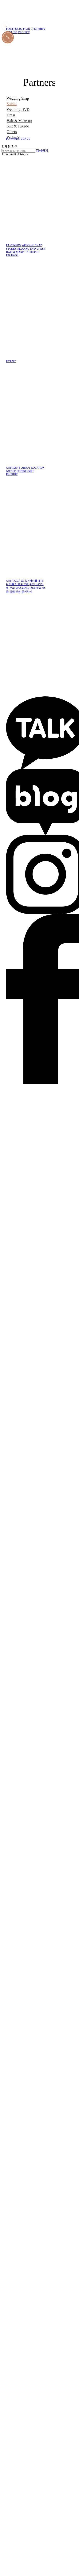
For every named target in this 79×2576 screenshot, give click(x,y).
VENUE (25, 138)
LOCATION (38, 467)
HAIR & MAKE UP (17, 252)
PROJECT (24, 32)
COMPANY (13, 467)
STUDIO (11, 248)
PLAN (26, 28)
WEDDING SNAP (32, 245)
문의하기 (27, 591)
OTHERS (34, 252)
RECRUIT (12, 474)
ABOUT (25, 467)
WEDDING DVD (26, 248)
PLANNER (13, 138)
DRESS (41, 248)
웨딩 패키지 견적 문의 (29, 588)
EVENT (11, 361)
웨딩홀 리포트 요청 (17, 584)
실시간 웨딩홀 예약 (32, 580)
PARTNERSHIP (25, 471)
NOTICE (11, 471)
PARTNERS (13, 245)
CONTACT (13, 580)
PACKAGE (12, 255)
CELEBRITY (38, 28)
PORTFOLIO (14, 28)
